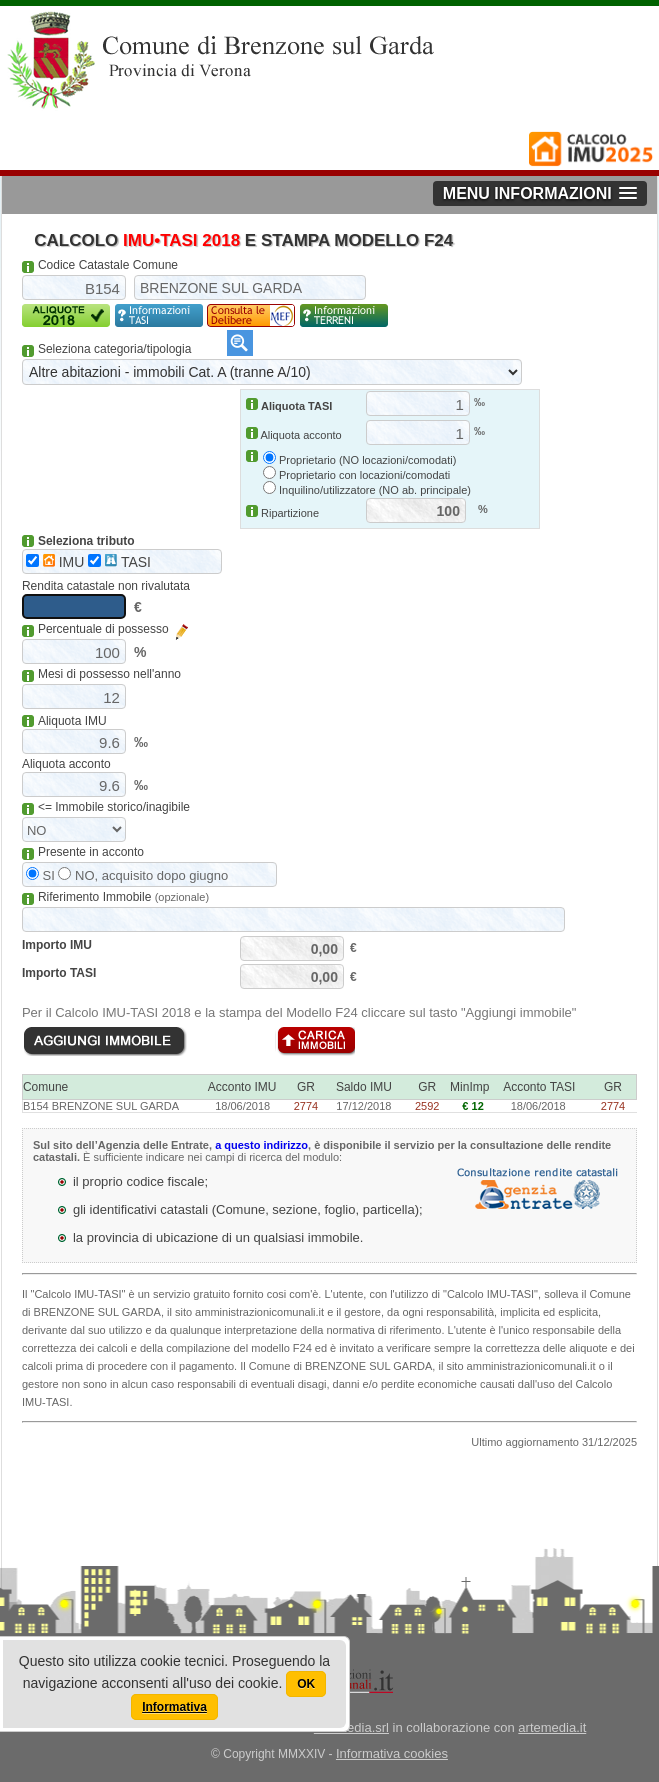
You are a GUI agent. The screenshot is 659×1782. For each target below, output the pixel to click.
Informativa (174, 1707)
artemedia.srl (351, 1727)
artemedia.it (552, 1727)
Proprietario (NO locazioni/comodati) (367, 460)
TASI (119, 562)
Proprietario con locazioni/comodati (364, 475)
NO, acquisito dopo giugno (143, 875)
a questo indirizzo (261, 1145)
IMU (55, 562)
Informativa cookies (392, 1753)
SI (40, 875)
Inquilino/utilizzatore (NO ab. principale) (375, 490)
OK (306, 1684)
